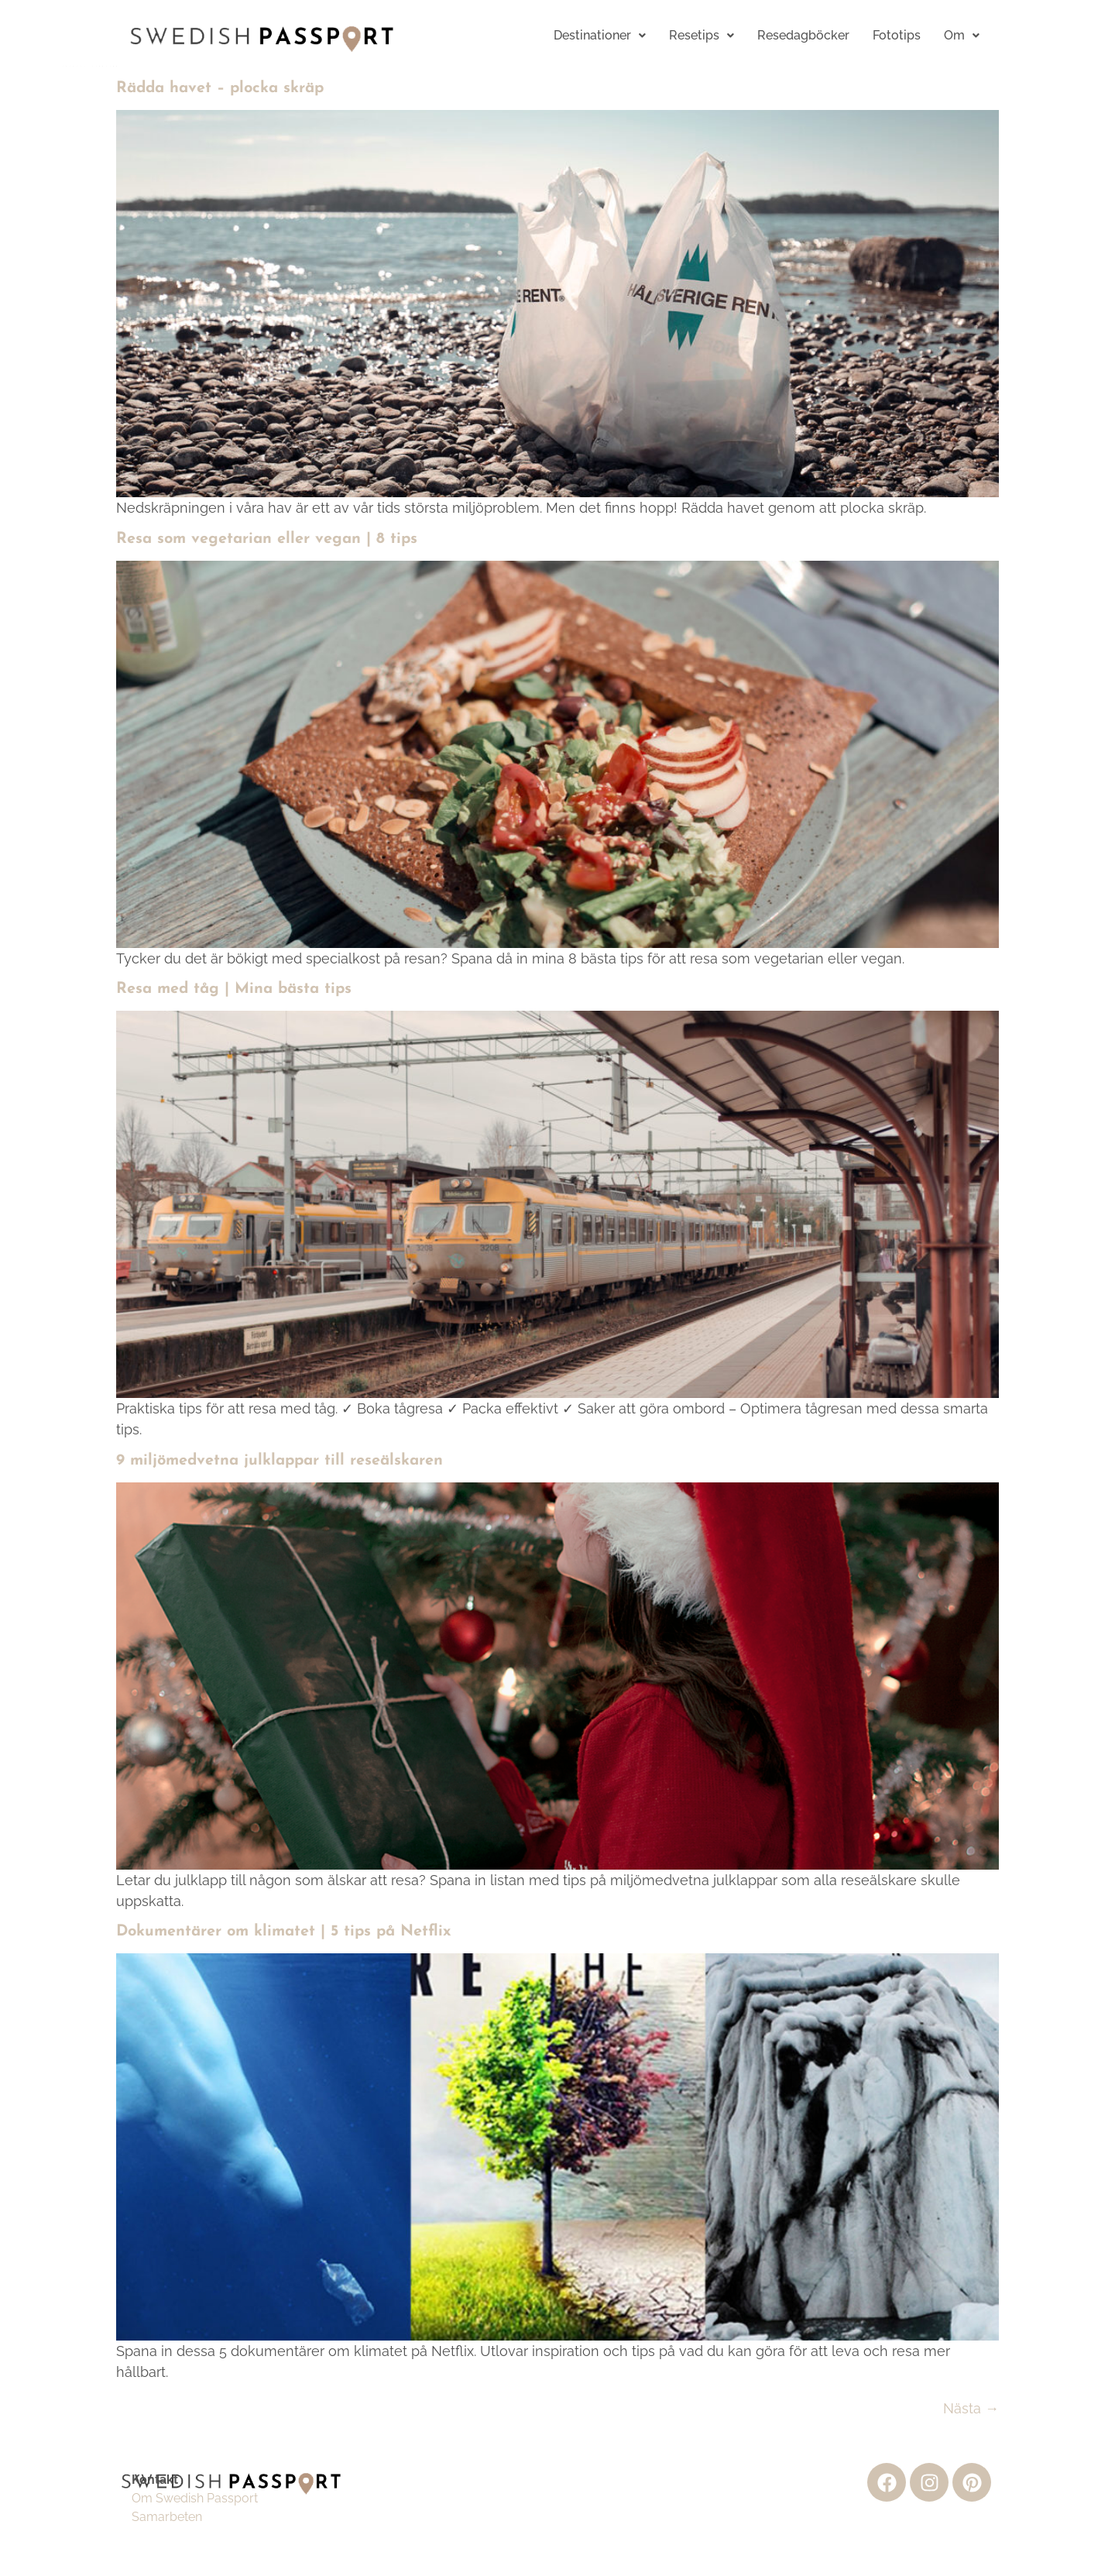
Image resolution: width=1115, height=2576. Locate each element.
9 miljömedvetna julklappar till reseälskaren (279, 1460)
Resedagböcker (803, 35)
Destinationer (600, 35)
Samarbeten (167, 2516)
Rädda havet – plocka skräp (220, 88)
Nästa (971, 2408)
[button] (599, 35)
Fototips (897, 35)
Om (961, 35)
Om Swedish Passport (195, 2498)
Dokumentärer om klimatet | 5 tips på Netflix (283, 1931)
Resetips (701, 35)
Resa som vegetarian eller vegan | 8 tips (266, 539)
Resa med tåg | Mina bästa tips (234, 989)
